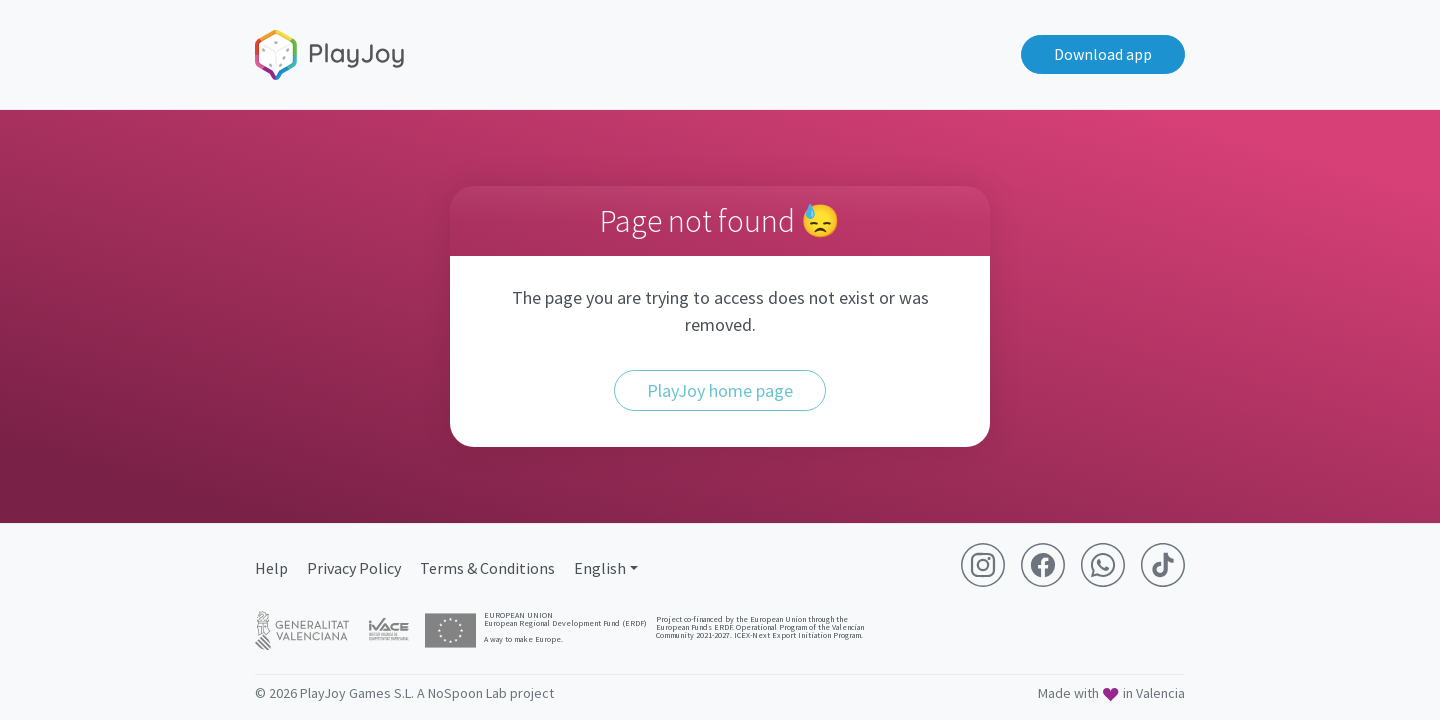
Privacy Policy (354, 568)
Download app (1103, 54)
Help (271, 568)
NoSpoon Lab (467, 693)
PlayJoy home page (720, 390)
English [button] (600, 568)
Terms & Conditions (487, 568)
